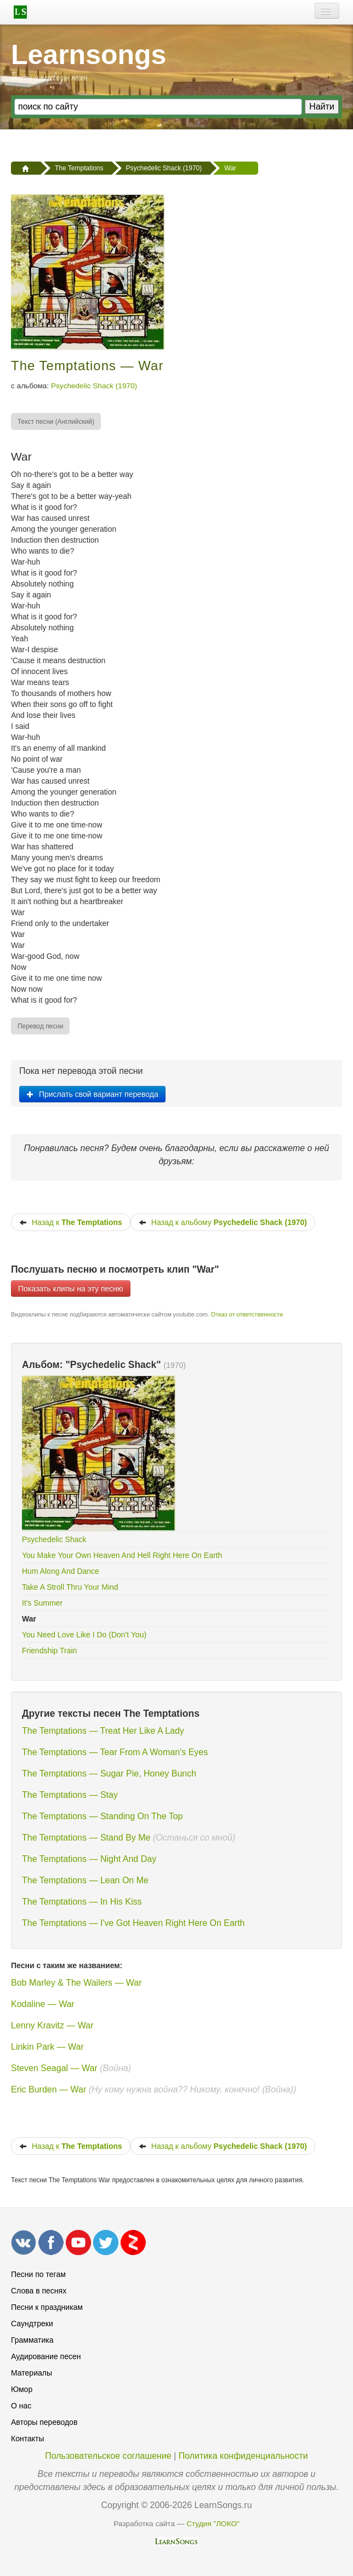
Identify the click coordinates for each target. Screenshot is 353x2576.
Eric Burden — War (50, 2089)
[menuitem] (56, 421)
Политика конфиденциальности (243, 2455)
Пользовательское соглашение (108, 2455)
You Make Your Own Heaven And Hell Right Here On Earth (122, 1555)
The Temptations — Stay (70, 1794)
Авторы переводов (44, 2422)
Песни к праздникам (47, 2307)
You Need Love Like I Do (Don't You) (84, 1634)
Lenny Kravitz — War (52, 2025)
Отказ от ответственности (247, 1314)
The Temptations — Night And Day (89, 1859)
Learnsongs (88, 54)
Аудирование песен (46, 2356)
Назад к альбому (223, 1222)
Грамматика (32, 2340)
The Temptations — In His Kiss (81, 1901)
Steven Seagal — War (54, 2068)
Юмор (21, 2389)
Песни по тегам (38, 2274)
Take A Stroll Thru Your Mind (70, 1587)
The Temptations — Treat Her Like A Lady (103, 1730)
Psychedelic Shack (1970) (94, 386)
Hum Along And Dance (60, 1571)
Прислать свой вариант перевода (92, 1094)
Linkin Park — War (47, 2046)
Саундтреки (32, 2323)
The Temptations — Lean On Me (85, 1880)
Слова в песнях (38, 2290)
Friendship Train (49, 1650)
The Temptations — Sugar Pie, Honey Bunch (109, 1773)
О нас (21, 2405)
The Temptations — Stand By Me (86, 1837)
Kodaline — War (43, 2004)
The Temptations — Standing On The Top (102, 1816)
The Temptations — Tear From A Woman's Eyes (115, 1752)
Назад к (70, 1222)
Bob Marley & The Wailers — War (76, 1982)
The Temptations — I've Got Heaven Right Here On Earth (133, 1923)
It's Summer (42, 1603)
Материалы (31, 2372)
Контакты (27, 2438)
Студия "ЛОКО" (213, 2524)
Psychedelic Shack (54, 1539)
